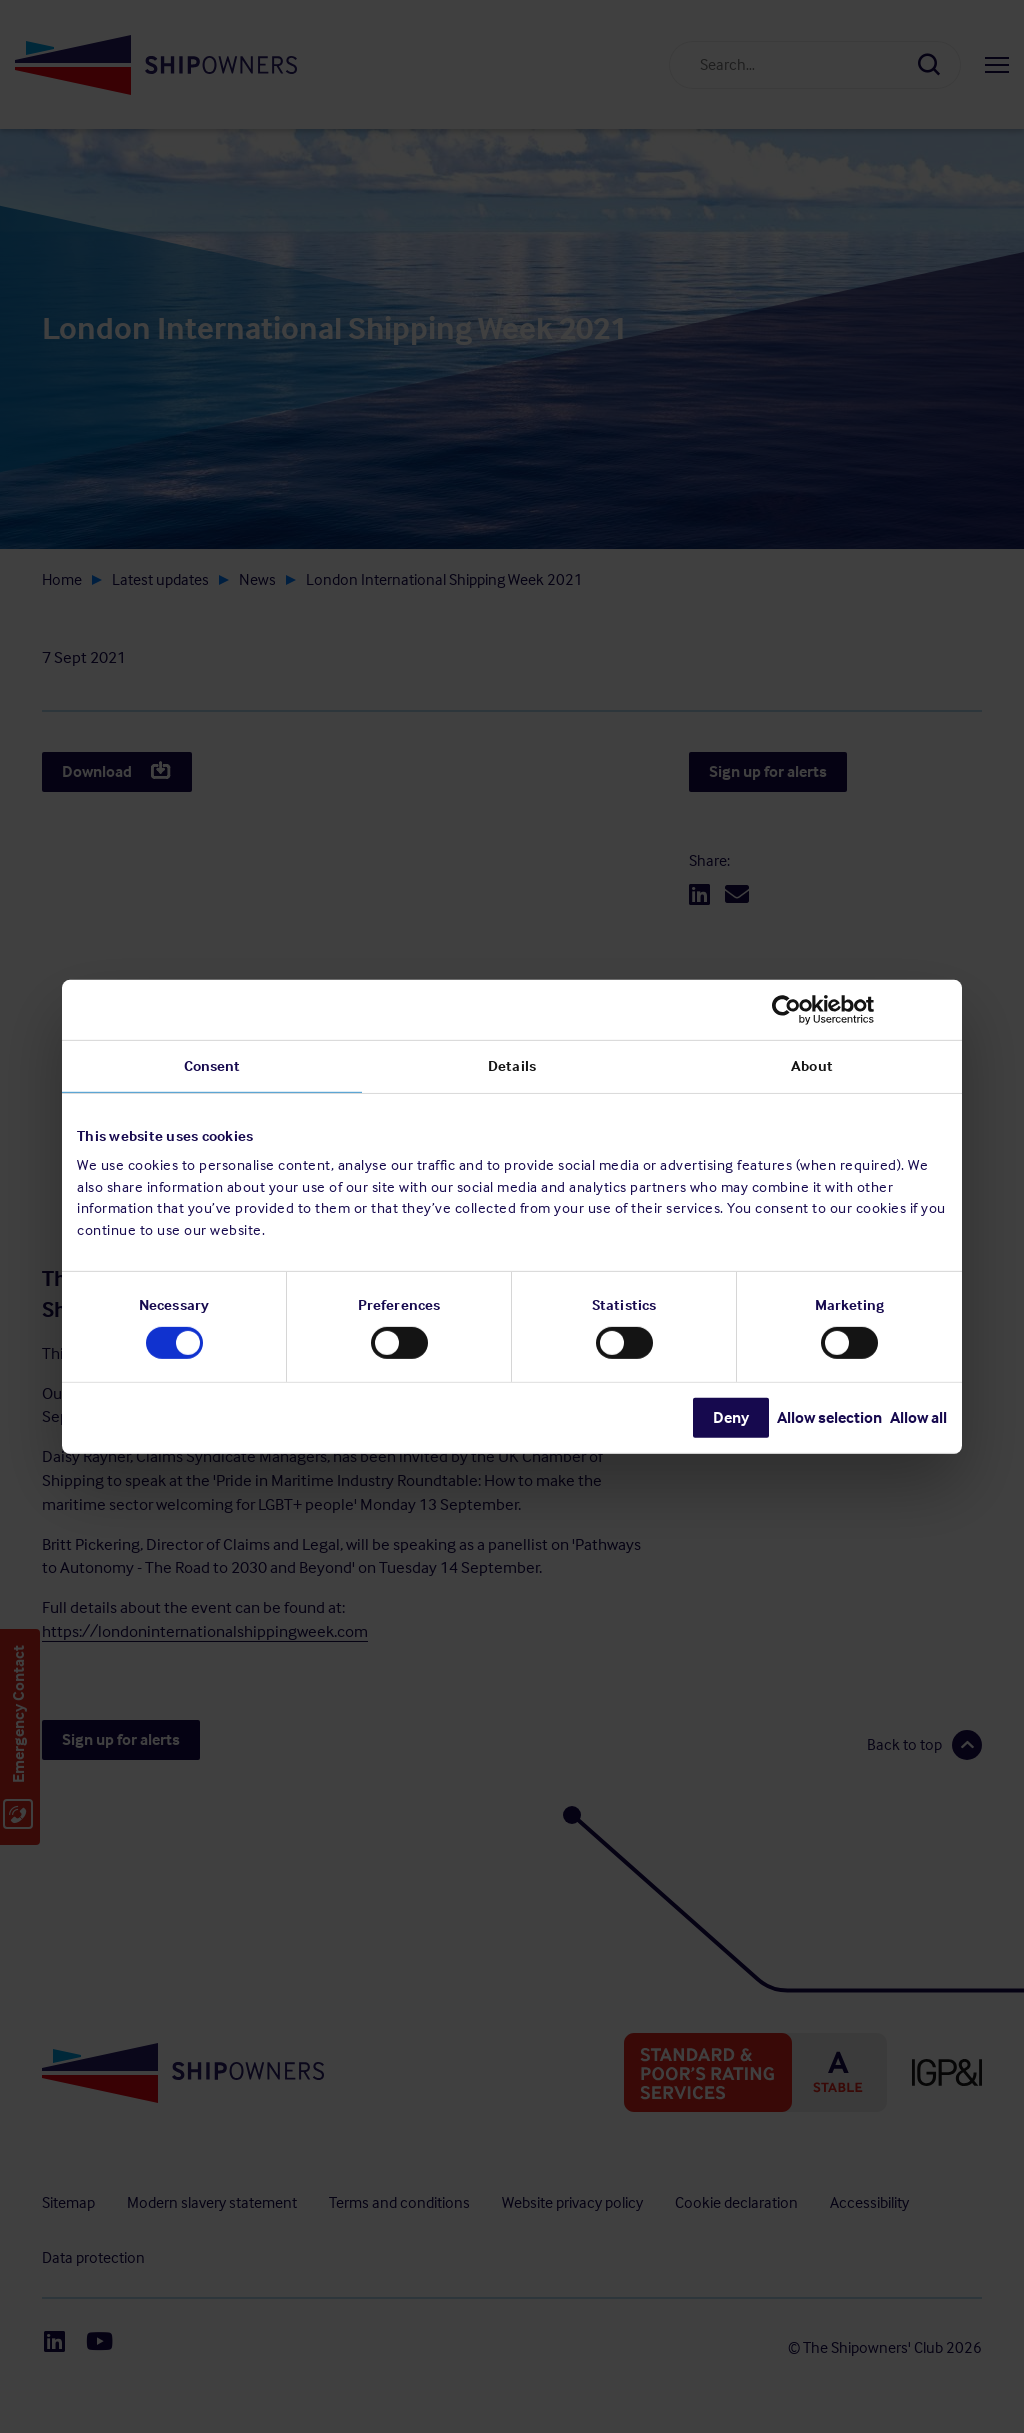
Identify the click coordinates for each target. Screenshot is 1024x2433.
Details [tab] (512, 1065)
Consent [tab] (212, 1065)
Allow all (918, 1417)
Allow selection (829, 1417)
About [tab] (812, 1065)
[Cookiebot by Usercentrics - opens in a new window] (859, 1009)
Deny (731, 1417)
